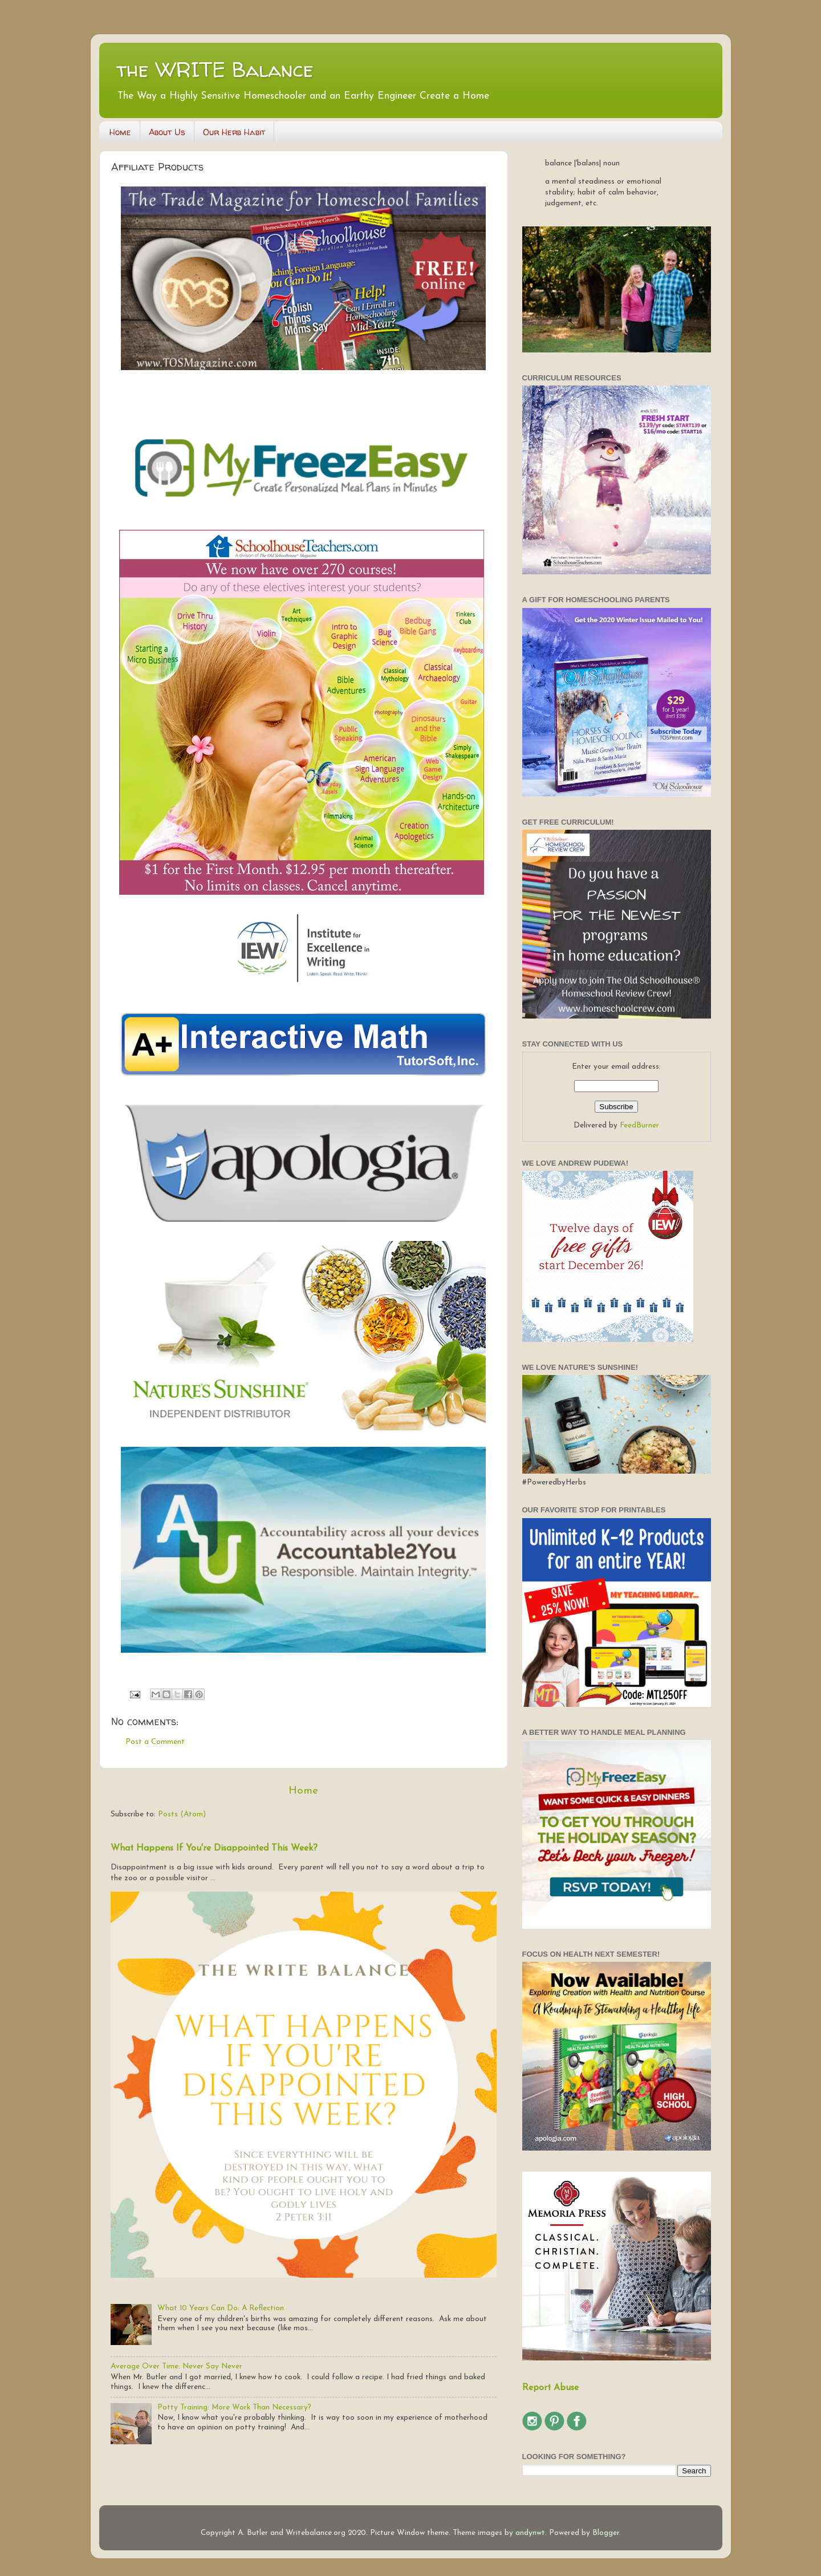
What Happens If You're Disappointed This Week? (214, 1848)
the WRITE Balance (215, 69)
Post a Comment (155, 1742)
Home (120, 132)
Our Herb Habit (234, 132)
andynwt (530, 2533)
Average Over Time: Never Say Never (176, 2366)
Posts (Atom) (182, 1814)
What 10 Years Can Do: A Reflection (220, 2308)
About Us (167, 132)
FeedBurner (639, 1125)
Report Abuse (550, 2387)
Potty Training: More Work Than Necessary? (234, 2407)
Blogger (605, 2533)
